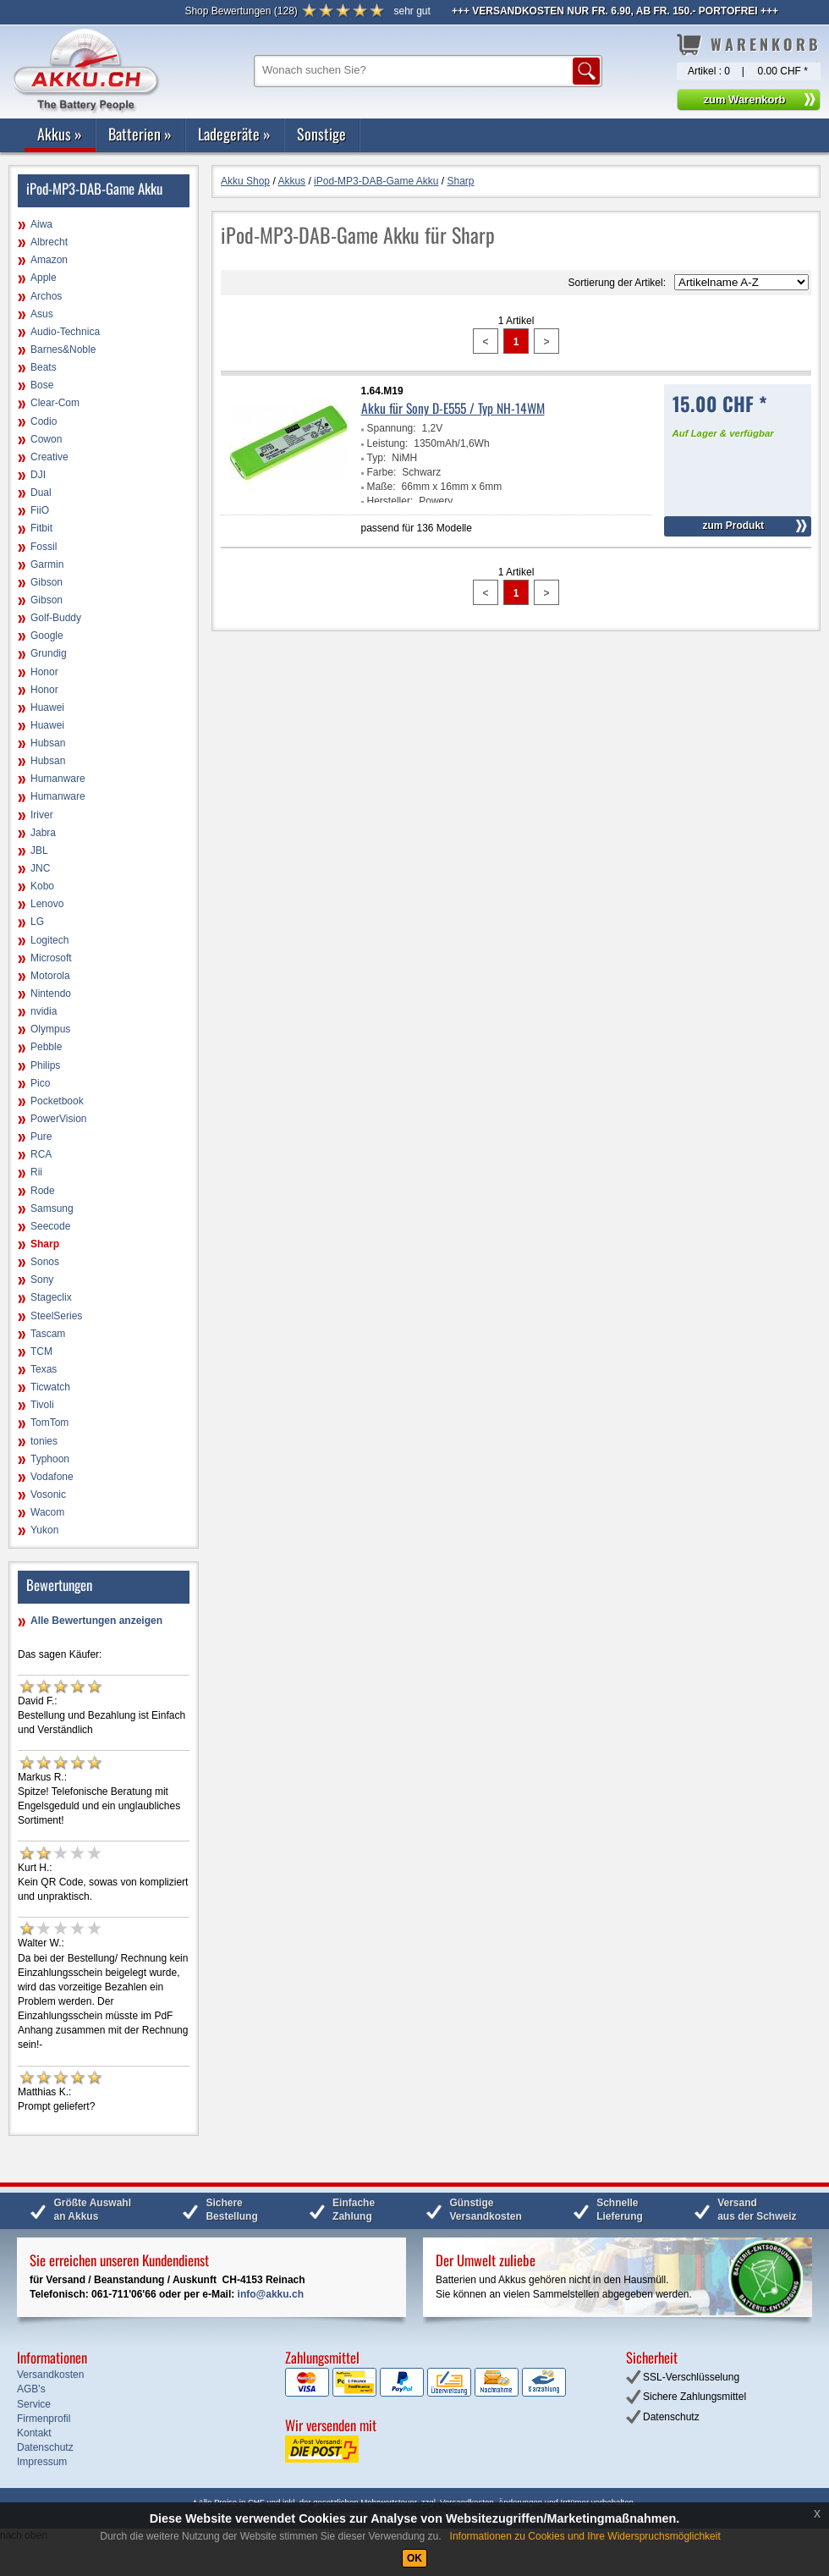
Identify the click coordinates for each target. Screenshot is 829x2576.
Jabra (43, 833)
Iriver (41, 815)
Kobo (42, 886)
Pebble (46, 1047)
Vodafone (52, 1477)
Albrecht (49, 242)
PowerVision (58, 1119)
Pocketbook (57, 1101)
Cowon (46, 439)
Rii (36, 1172)
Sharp (44, 1244)
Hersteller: (390, 501)
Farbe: (382, 472)
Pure (41, 1136)
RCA (41, 1154)
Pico (40, 1083)
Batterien (140, 134)
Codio (43, 421)
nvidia (43, 1011)
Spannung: (391, 428)
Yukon (44, 1530)
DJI (38, 475)
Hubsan (47, 743)
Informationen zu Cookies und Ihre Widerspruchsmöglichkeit (585, 2536)
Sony (41, 1279)
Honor (44, 672)
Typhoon (49, 1459)
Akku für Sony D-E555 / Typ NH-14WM (453, 408)
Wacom (47, 1512)
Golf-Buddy (55, 618)
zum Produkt (733, 525)
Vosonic (48, 1494)
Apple (43, 277)
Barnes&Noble (63, 349)
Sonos (44, 1262)
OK (414, 2558)
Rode (42, 1191)
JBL (39, 850)
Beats (43, 367)
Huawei (47, 707)
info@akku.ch (271, 2294)
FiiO (39, 510)
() (240, 11)
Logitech (49, 940)
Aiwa (41, 224)
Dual (41, 492)
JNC (40, 868)
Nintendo (50, 993)
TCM (41, 1351)
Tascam (47, 1334)
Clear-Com (55, 403)
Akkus (59, 134)
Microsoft (51, 958)
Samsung (52, 1208)
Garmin (46, 564)
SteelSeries (56, 1316)
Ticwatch (50, 1387)
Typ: (377, 458)
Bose (41, 385)
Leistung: (388, 443)
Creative (49, 457)
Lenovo (46, 904)
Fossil (43, 547)
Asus (41, 314)
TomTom (49, 1422)
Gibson (46, 582)
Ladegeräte (234, 134)
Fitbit (41, 528)
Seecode (50, 1226)
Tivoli (42, 1405)
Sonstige (321, 134)
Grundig (48, 653)
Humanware (57, 778)
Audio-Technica (65, 332)
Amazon (49, 260)
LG (37, 921)
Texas (43, 1369)
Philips (45, 1065)
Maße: (381, 487)
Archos (46, 296)
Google (46, 635)
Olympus (50, 1029)
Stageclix (51, 1297)
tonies (44, 1441)
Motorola (50, 976)
